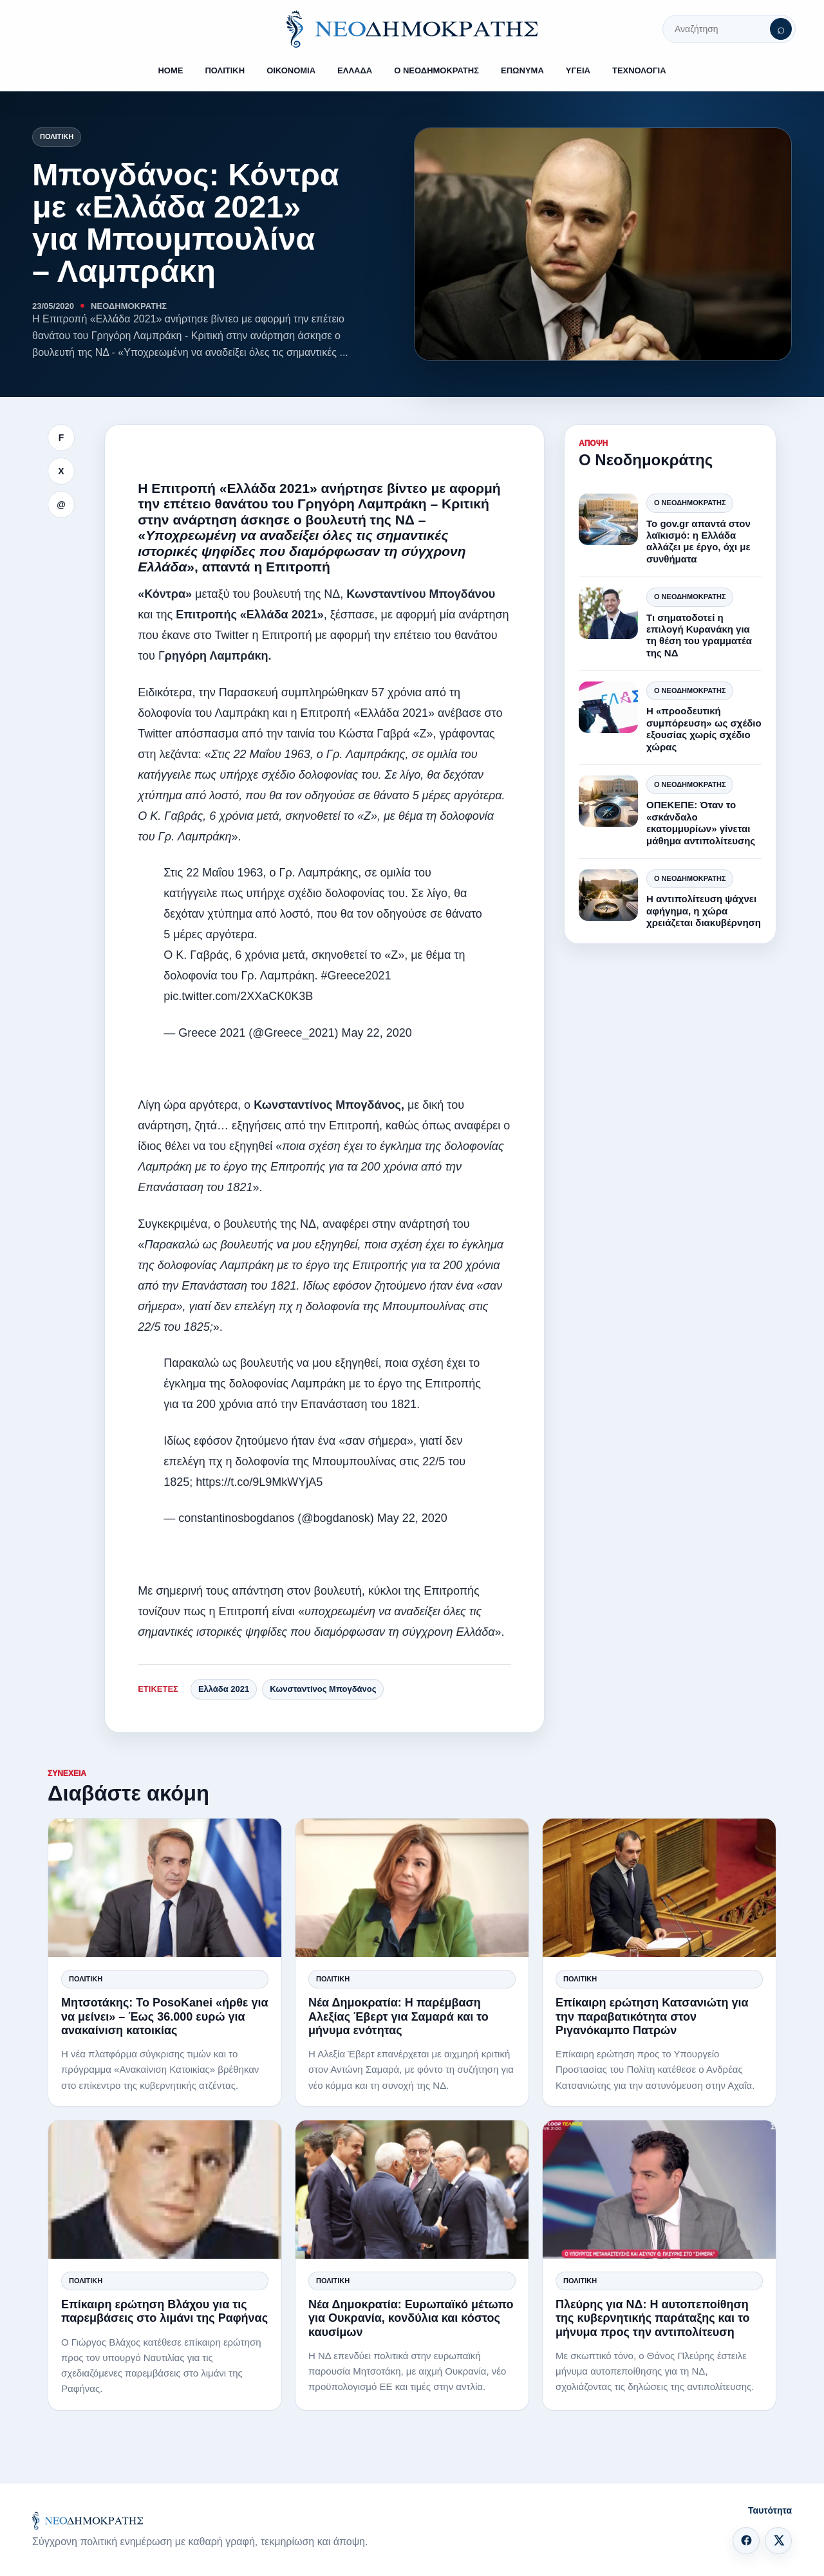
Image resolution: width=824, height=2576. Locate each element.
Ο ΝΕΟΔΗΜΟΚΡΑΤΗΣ (436, 70)
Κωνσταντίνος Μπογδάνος (323, 1689)
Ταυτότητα (770, 2510)
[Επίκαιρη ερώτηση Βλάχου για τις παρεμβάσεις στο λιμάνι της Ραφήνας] (164, 2189)
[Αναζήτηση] (781, 29)
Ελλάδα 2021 (223, 1689)
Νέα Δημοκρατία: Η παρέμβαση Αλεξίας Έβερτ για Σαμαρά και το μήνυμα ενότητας (398, 2016)
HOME (170, 70)
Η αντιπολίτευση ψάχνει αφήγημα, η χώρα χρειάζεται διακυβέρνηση (703, 910)
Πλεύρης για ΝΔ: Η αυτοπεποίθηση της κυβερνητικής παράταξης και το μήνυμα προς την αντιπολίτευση (653, 2318)
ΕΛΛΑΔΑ (354, 70)
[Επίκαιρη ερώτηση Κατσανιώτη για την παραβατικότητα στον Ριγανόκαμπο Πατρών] (659, 1888)
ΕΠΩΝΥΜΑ (522, 70)
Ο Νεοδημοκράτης (690, 502)
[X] (778, 2540)
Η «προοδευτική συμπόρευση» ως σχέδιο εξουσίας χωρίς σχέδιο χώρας (704, 728)
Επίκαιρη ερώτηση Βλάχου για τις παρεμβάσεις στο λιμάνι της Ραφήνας (164, 2311)
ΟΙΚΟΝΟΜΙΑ (291, 70)
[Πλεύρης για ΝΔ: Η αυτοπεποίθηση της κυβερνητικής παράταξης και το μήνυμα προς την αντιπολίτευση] (659, 2189)
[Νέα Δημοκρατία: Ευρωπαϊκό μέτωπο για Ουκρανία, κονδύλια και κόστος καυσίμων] (412, 2189)
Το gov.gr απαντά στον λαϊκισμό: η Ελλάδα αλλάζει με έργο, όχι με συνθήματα (698, 541)
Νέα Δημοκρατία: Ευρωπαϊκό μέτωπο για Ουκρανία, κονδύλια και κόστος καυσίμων (411, 2318)
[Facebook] (746, 2540)
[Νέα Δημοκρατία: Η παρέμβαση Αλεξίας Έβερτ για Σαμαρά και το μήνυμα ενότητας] (412, 1888)
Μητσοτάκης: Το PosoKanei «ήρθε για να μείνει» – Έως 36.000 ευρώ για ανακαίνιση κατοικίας (164, 2016)
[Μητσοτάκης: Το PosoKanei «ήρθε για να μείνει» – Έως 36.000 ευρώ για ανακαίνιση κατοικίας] (164, 1888)
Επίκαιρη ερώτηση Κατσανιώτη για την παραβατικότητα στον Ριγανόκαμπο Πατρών (652, 2016)
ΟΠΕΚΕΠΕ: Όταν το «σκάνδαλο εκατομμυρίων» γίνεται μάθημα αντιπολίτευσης (700, 822)
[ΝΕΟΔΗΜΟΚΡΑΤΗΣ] (412, 29)
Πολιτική (56, 136)
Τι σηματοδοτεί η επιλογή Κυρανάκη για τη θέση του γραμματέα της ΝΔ (699, 635)
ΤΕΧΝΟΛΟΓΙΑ (639, 70)
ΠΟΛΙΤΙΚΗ (225, 70)
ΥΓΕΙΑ (578, 70)
